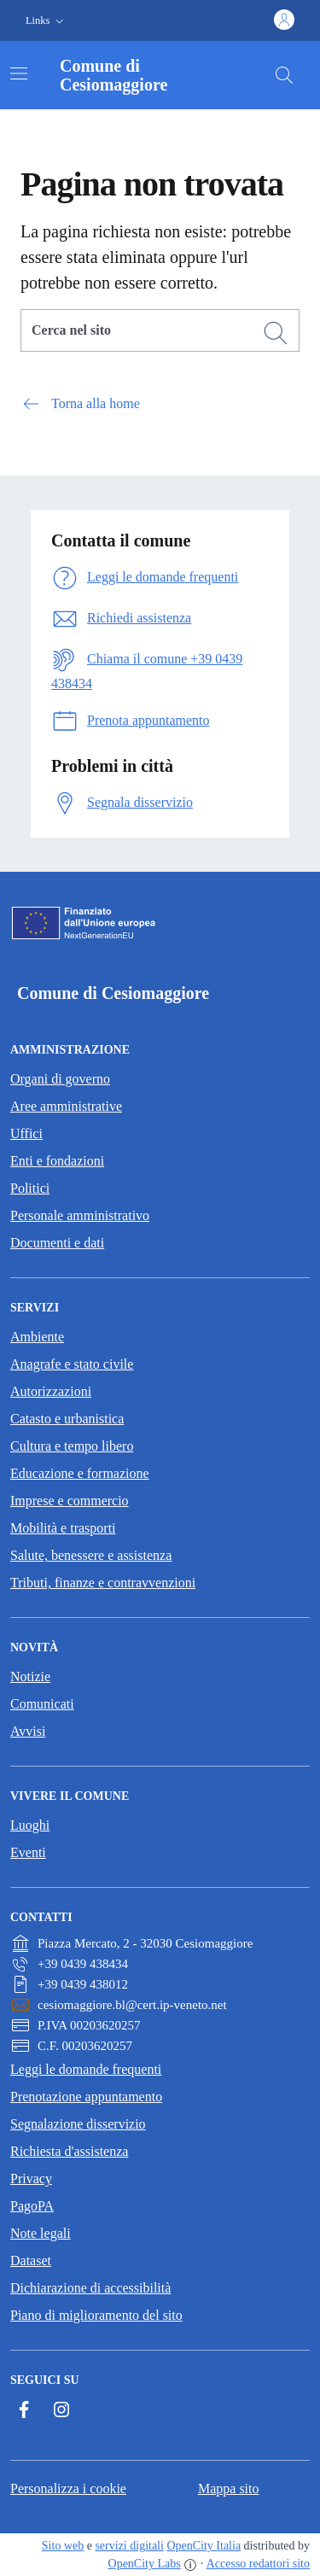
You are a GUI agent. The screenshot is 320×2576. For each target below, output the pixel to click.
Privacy (31, 2178)
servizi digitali (129, 2545)
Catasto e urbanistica (67, 1418)
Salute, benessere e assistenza (91, 1555)
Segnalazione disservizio (78, 2124)
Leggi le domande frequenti (85, 2069)
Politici (29, 1188)
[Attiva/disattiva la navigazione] (19, 73)
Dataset (30, 2260)
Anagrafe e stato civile (71, 1364)
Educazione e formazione (79, 1473)
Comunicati (42, 1704)
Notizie (30, 1676)
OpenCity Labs (144, 2563)
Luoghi (29, 1825)
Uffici (26, 1133)
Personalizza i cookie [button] (68, 2488)
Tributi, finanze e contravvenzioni (102, 1582)
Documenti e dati (57, 1242)
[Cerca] (275, 333)
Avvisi (27, 1731)
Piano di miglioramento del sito (96, 2315)
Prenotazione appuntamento (86, 2096)
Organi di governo (60, 1079)
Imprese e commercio (69, 1500)
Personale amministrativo (79, 1215)
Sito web (63, 2545)
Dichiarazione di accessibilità (90, 2288)
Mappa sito (228, 2488)
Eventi (28, 1852)
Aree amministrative (66, 1106)
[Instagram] (61, 2409)
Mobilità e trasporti (63, 1528)
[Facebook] (24, 2409)
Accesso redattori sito (258, 2563)
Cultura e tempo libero (71, 1446)
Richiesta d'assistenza (69, 2151)
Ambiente (37, 1336)
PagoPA (32, 2206)
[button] (46, 21)
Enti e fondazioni (57, 1161)
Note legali (40, 2233)
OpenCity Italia (203, 2545)
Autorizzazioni (50, 1391)
